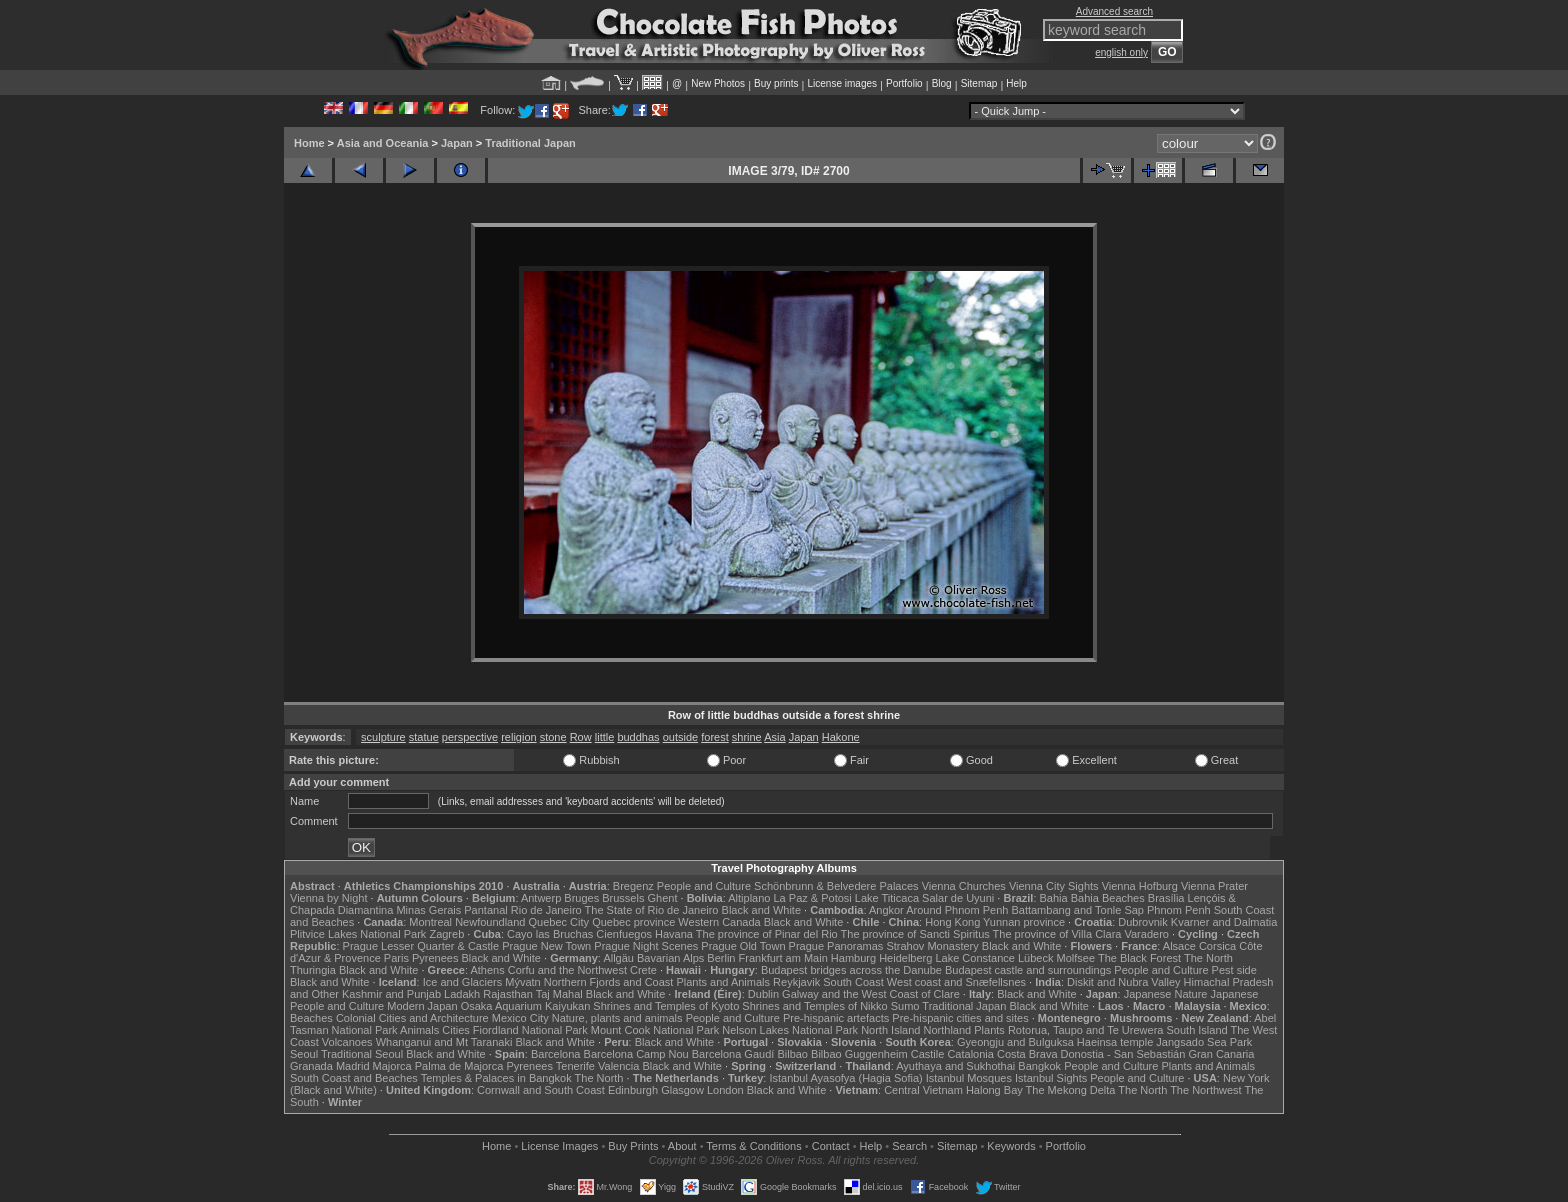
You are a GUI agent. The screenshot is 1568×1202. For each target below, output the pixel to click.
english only (1121, 52)
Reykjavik (796, 982)
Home (309, 143)
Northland (948, 1030)
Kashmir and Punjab (391, 994)
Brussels (623, 898)
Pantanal (485, 910)
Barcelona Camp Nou (636, 1054)
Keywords (1011, 1146)
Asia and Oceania (383, 143)
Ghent (663, 898)
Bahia (1054, 898)
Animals (419, 1030)
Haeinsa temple (1115, 1042)
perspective (470, 737)
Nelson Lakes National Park (790, 1030)
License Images (559, 1146)
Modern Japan (422, 1006)
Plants (989, 1030)
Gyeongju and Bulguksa (1015, 1042)
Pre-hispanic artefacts (836, 1018)
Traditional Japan (530, 143)
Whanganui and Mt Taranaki (444, 1042)
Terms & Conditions (753, 1146)
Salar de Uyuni (958, 898)
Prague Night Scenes (646, 946)
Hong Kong (952, 922)
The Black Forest (1139, 958)
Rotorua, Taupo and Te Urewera (1086, 1030)
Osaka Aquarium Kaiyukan (526, 1006)
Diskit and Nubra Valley (1124, 982)
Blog (942, 83)
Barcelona (556, 1054)
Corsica (1217, 946)
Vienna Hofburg (1140, 886)
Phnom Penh (1179, 910)
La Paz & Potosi (813, 898)
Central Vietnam (923, 1090)
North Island (890, 1030)
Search (909, 1146)
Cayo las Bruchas (550, 934)
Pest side (1234, 970)
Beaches (311, 1018)
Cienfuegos (624, 934)
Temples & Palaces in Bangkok (496, 1078)
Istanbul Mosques (969, 1078)
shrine (747, 737)
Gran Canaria (1221, 1054)
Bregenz (633, 886)
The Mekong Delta (1071, 1090)
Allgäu (618, 958)
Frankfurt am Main (783, 958)
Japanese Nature (1166, 994)
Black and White (761, 910)
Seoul (304, 1054)
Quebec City (559, 922)
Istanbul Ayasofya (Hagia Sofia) (845, 1078)
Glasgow (682, 1090)
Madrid (353, 1066)
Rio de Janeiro (546, 910)
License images (842, 83)
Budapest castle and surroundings (1028, 970)
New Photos (718, 83)
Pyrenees (435, 958)
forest (715, 737)
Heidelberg (905, 958)
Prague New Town (546, 946)
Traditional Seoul (362, 1054)
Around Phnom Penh (957, 910)
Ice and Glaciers (462, 982)
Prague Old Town (743, 946)
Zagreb (446, 934)
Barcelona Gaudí (733, 1054)
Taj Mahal (559, 994)
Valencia (618, 1066)
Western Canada (719, 922)
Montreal (430, 922)
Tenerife (575, 1066)
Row (581, 737)
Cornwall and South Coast (541, 1090)
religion (518, 737)
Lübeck (1035, 958)
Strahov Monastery (932, 946)
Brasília (1166, 898)
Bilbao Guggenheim (859, 1054)
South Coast (853, 982)
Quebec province (633, 922)
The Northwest (1206, 1090)
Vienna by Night (328, 898)
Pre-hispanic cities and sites (960, 1018)
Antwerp (541, 898)
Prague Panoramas (836, 946)
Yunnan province (1024, 922)
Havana (674, 934)
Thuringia (313, 970)
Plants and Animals (723, 982)
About (682, 1146)
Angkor (886, 910)
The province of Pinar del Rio (767, 934)
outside (680, 737)
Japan (457, 143)
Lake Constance (975, 958)
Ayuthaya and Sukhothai (955, 1066)
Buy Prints (633, 1146)
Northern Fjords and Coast (609, 982)
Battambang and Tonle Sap (1077, 910)
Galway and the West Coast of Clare (871, 994)
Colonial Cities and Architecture (412, 1018)
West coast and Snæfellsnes (956, 982)
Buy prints (776, 83)
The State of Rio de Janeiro (652, 910)
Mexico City (520, 1018)
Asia (774, 737)
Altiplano (749, 898)
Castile (928, 1054)
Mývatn (522, 982)
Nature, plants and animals (617, 1018)
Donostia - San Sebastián (1123, 1054)
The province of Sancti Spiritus (915, 934)
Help (1016, 83)
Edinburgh (633, 1090)
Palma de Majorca (459, 1066)
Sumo (905, 1006)
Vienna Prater (1214, 886)
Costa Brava (1027, 1054)
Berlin (721, 958)
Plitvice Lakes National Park (358, 934)
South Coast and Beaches (354, 1078)
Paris (396, 958)
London (725, 1090)
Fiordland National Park (530, 1030)
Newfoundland (490, 922)
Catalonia (970, 1054)
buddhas (638, 737)
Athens (487, 970)
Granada (311, 1066)
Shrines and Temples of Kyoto (666, 1006)
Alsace (1179, 946)
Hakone (841, 737)
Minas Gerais (428, 910)
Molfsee (1076, 958)
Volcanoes (347, 1042)
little (605, 737)
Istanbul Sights (1051, 1078)
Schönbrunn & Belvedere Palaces (836, 886)
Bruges (581, 898)
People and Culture (704, 886)
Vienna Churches (964, 886)
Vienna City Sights (1054, 886)
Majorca (392, 1066)
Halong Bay (994, 1090)
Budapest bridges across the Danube (851, 970)
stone (553, 737)
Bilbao (792, 1054)
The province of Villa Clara (1057, 934)
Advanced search (1114, 11)
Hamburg (853, 958)
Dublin (763, 994)
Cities (456, 1030)
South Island (1197, 1030)
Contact (831, 1146)
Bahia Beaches (1108, 898)
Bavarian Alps (670, 958)
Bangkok (1039, 1066)
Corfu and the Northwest (567, 970)
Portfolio (904, 83)
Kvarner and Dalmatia (1224, 922)
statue (424, 737)
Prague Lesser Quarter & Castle (421, 946)
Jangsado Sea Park (1204, 1042)
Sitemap (979, 83)
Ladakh (462, 994)
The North (1208, 958)
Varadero (1146, 934)
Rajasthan (508, 994)
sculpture (383, 737)
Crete (643, 970)
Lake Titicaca (887, 898)
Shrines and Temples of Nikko (814, 1006)
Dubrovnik (1143, 922)
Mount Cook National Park (655, 1030)
